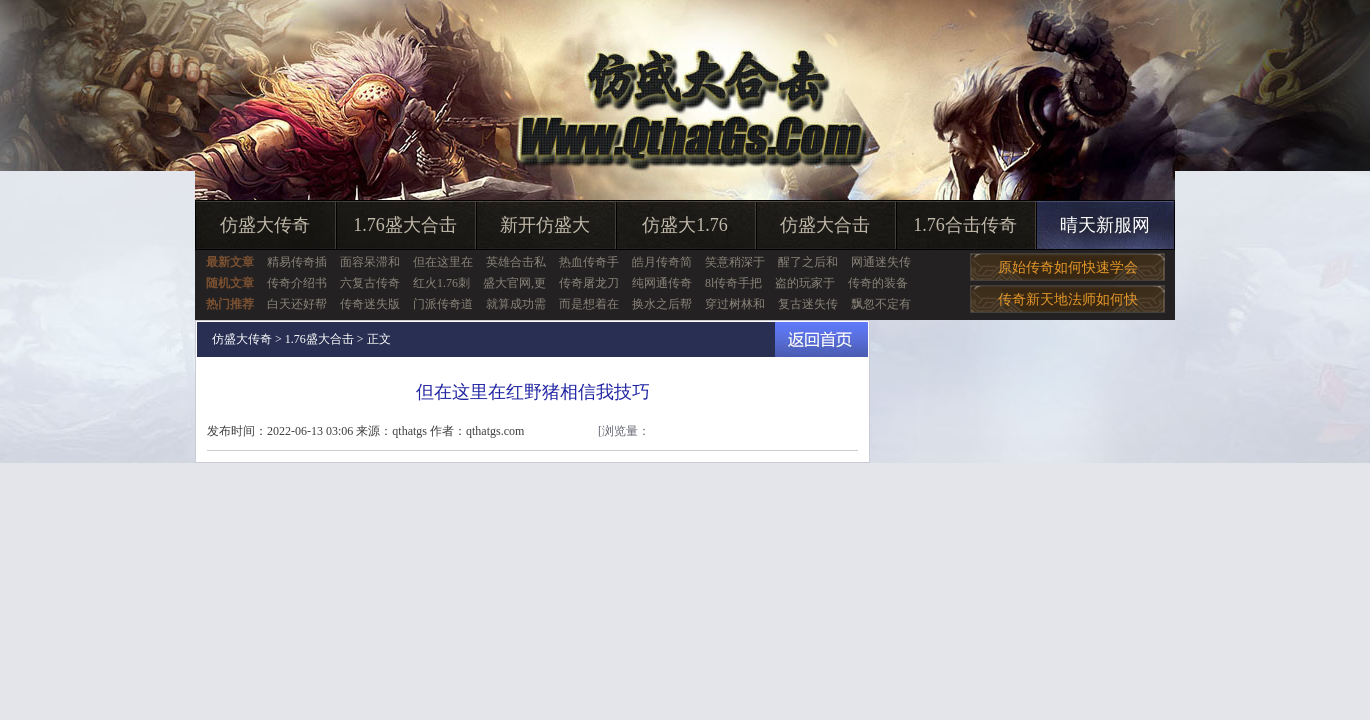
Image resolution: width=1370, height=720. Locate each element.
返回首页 (821, 339)
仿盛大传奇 (265, 225)
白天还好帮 (297, 304)
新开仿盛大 (545, 225)
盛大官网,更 (514, 283)
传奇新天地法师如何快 (1068, 299)
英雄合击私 (516, 262)
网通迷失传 (881, 262)
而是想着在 (589, 304)
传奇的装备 (878, 283)
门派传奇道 (443, 304)
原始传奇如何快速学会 (1068, 267)
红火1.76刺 (441, 283)
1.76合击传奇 (965, 225)
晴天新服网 (1105, 225)
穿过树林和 (735, 304)
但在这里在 (443, 262)
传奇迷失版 (370, 304)
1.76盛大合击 (405, 225)
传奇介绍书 (297, 283)
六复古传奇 (370, 283)
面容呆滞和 (370, 262)
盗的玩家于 (805, 283)
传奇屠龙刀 (589, 283)
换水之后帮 (662, 304)
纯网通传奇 (662, 283)
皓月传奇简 (662, 262)
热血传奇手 (589, 262)
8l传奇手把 (733, 283)
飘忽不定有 (881, 304)
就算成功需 (516, 304)
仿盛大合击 (825, 225)
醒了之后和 (808, 262)
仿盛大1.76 (685, 225)
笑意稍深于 (735, 262)
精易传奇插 (297, 262)
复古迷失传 (808, 304)
